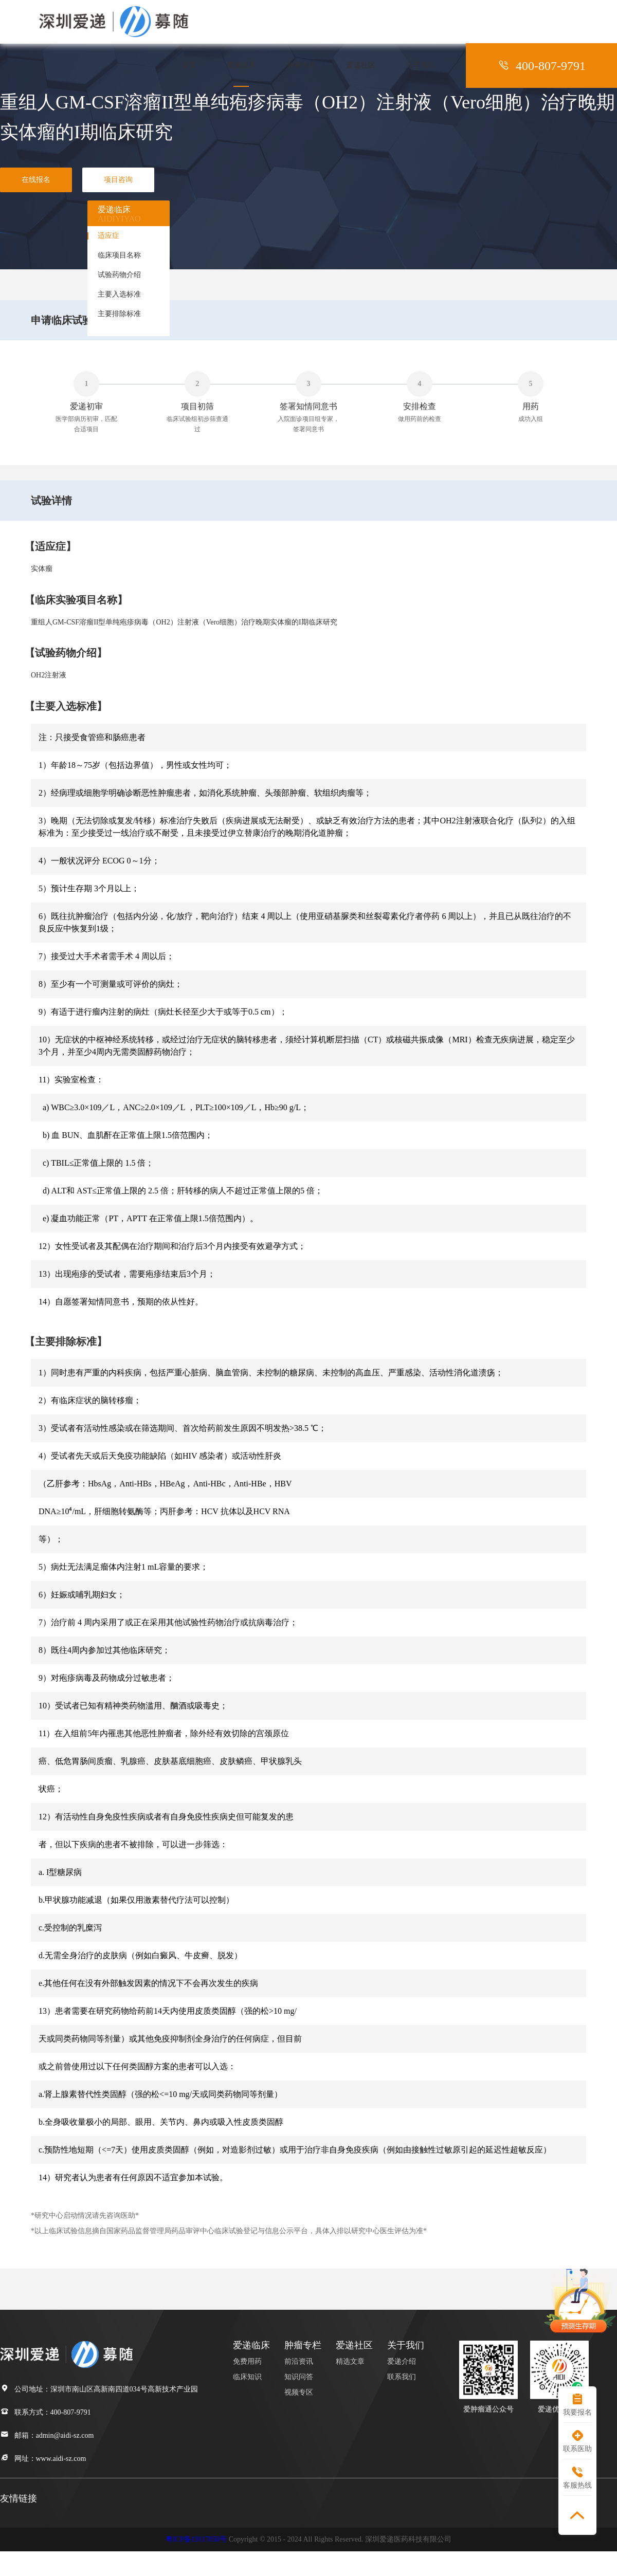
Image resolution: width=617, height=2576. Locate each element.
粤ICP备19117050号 (196, 2539)
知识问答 (298, 2377)
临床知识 (247, 2377)
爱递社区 (361, 65)
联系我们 (401, 2377)
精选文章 (350, 2361)
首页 (189, 65)
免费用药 (247, 2361)
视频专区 (298, 2392)
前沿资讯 (298, 2361)
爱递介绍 (401, 2361)
